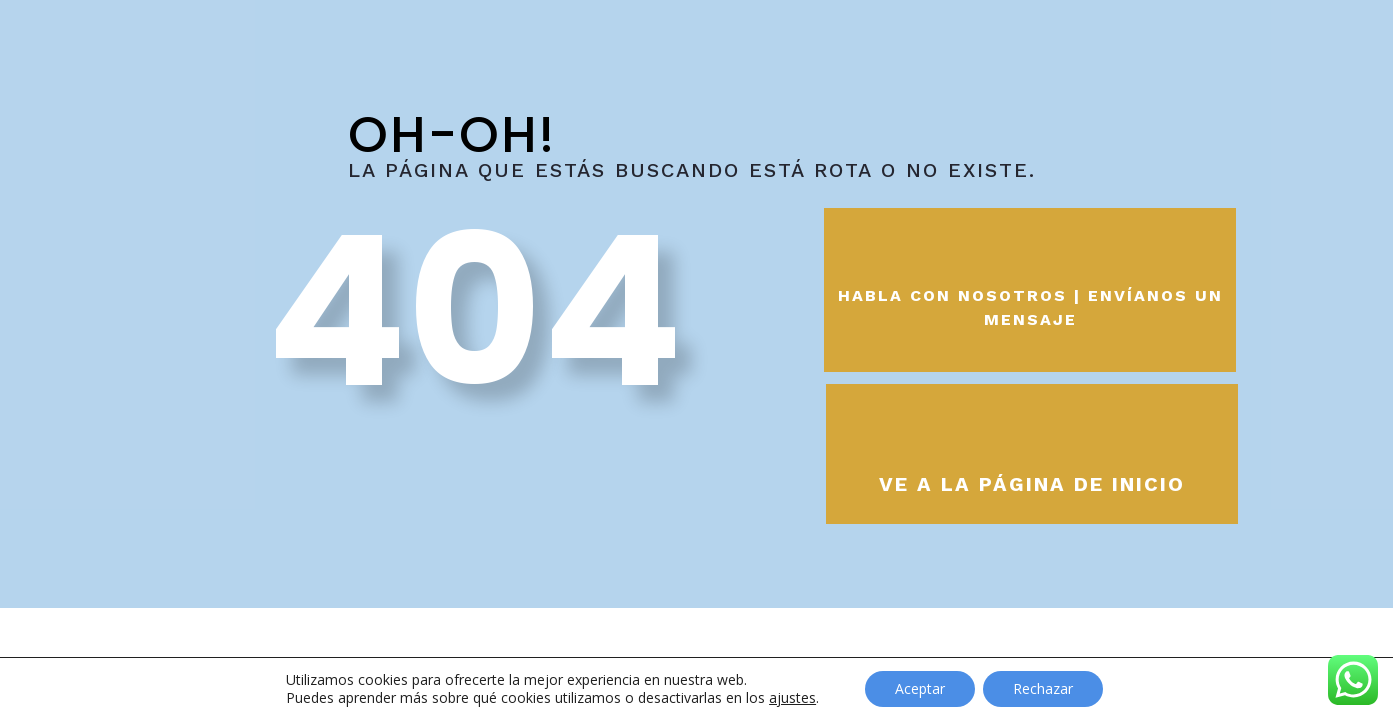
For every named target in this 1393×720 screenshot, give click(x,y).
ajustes (792, 698)
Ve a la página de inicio (1032, 484)
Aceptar (920, 688)
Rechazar (1043, 688)
